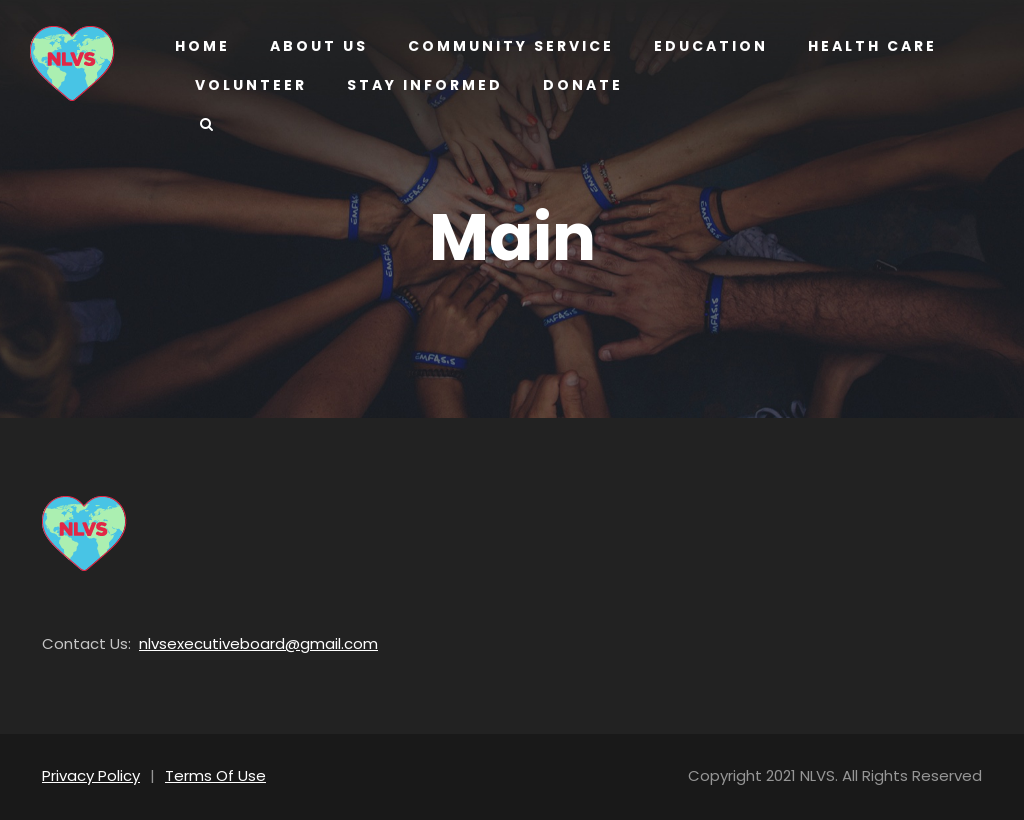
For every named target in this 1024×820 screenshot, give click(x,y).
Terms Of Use (205, 775)
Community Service (507, 46)
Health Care (863, 46)
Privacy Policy (88, 775)
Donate (579, 85)
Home (202, 46)
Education (702, 46)
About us (317, 46)
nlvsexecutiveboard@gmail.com (235, 643)
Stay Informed (424, 85)
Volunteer (251, 85)
